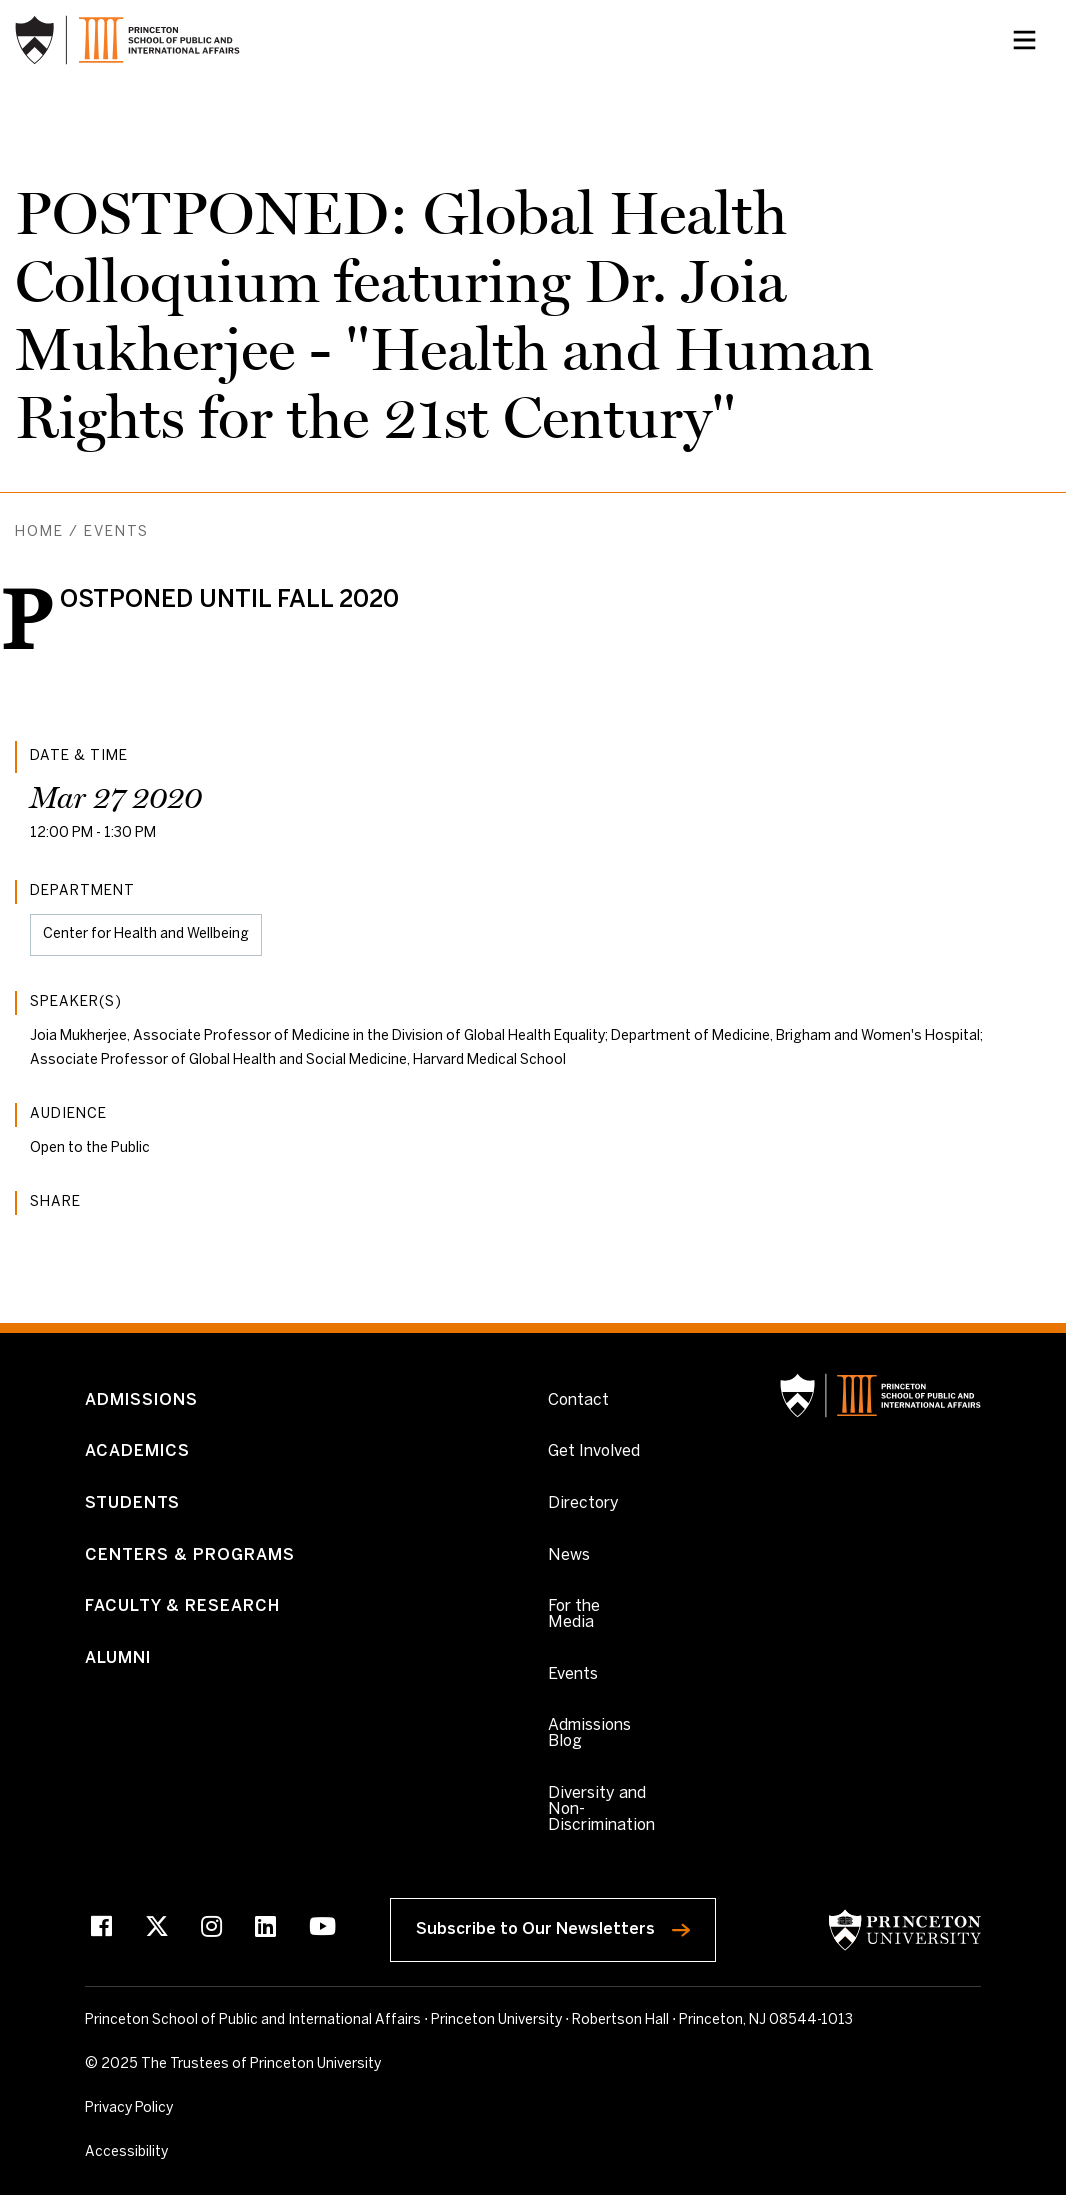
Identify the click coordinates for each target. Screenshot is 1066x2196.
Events (116, 532)
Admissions (141, 1400)
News (569, 1555)
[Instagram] (211, 1929)
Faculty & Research (182, 1606)
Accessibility (170, 2151)
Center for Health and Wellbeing (146, 934)
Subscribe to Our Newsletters (566, 1925)
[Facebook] (101, 1929)
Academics (137, 1451)
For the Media (574, 1614)
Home (39, 532)
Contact (578, 1400)
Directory (583, 1503)
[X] (157, 1929)
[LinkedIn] (265, 1929)
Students (132, 1503)
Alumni (118, 1658)
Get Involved (594, 1451)
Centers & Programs (190, 1555)
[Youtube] (322, 1929)
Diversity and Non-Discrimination (601, 1809)
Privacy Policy (129, 2108)
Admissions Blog (589, 1733)
